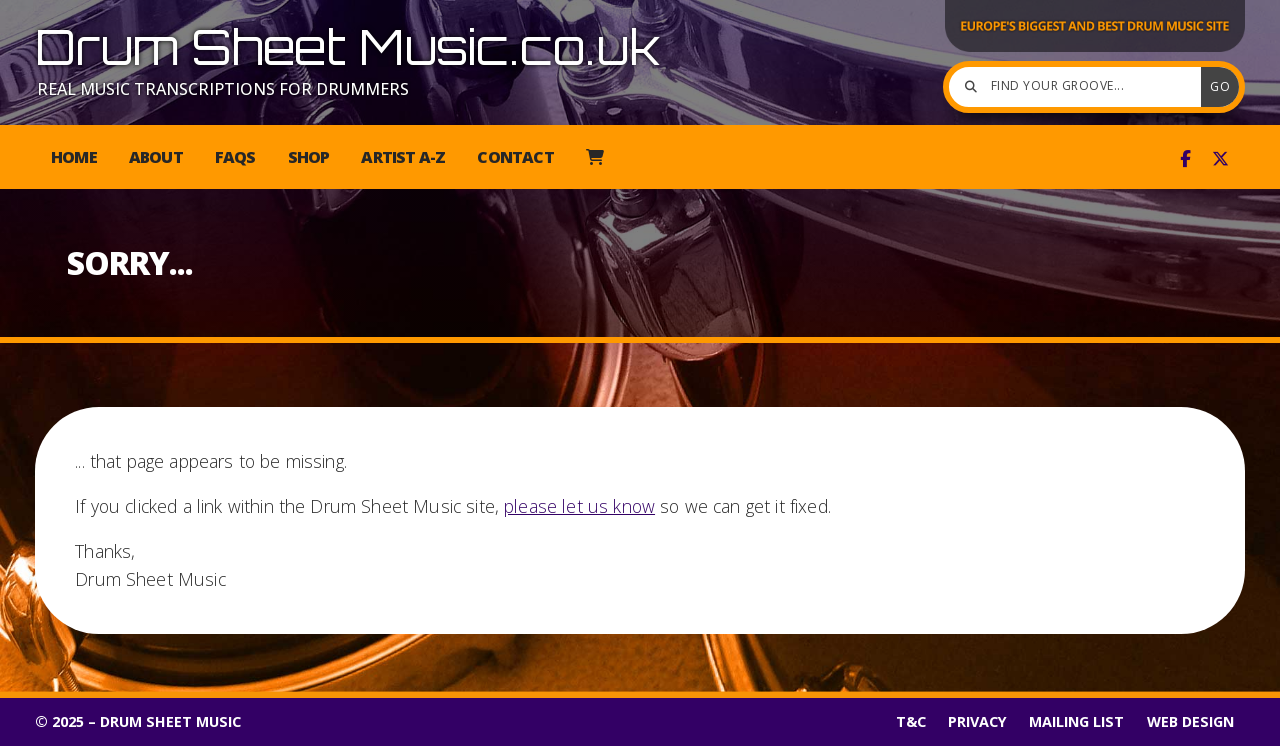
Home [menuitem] (74, 157)
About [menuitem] (156, 157)
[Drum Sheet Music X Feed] (1220, 159)
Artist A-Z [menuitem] (403, 157)
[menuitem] (594, 157)
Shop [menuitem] (309, 157)
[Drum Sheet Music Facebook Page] (1185, 159)
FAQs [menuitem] (235, 157)
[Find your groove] (1080, 87)
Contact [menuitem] (515, 157)
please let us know (579, 506)
